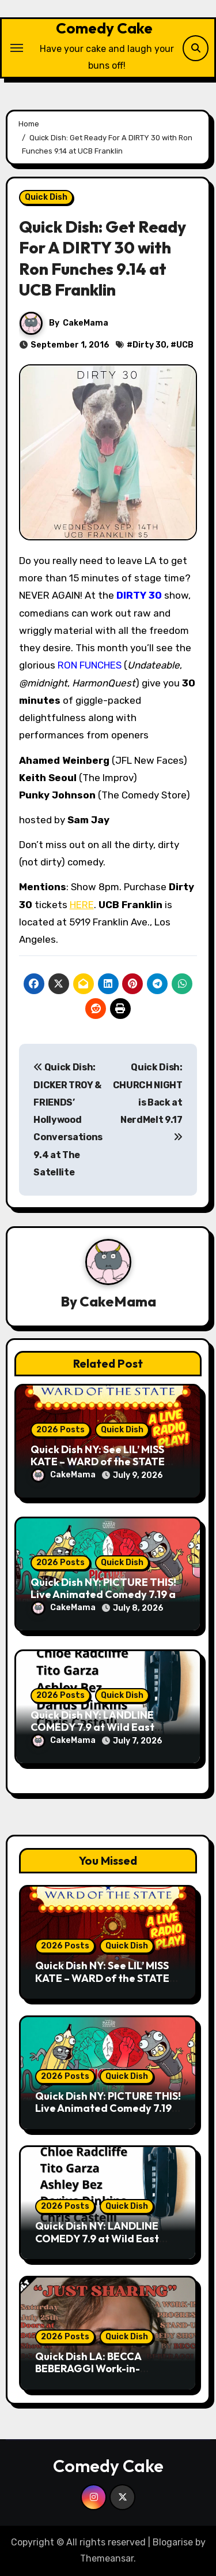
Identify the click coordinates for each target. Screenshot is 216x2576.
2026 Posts (60, 1430)
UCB (185, 345)
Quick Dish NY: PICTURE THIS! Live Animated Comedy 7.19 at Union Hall (105, 1595)
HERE (82, 904)
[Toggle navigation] (16, 48)
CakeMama (85, 323)
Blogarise (173, 2542)
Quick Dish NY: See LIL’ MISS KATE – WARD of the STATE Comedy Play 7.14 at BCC (98, 1462)
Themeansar (107, 2558)
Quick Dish (46, 197)
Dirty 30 (149, 345)
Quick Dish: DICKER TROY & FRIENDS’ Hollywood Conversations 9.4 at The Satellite (68, 1120)
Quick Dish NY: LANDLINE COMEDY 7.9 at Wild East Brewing (92, 1727)
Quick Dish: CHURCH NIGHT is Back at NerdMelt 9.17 (148, 1101)
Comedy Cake (104, 28)
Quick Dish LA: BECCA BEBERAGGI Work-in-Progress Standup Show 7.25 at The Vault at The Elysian (104, 2375)
